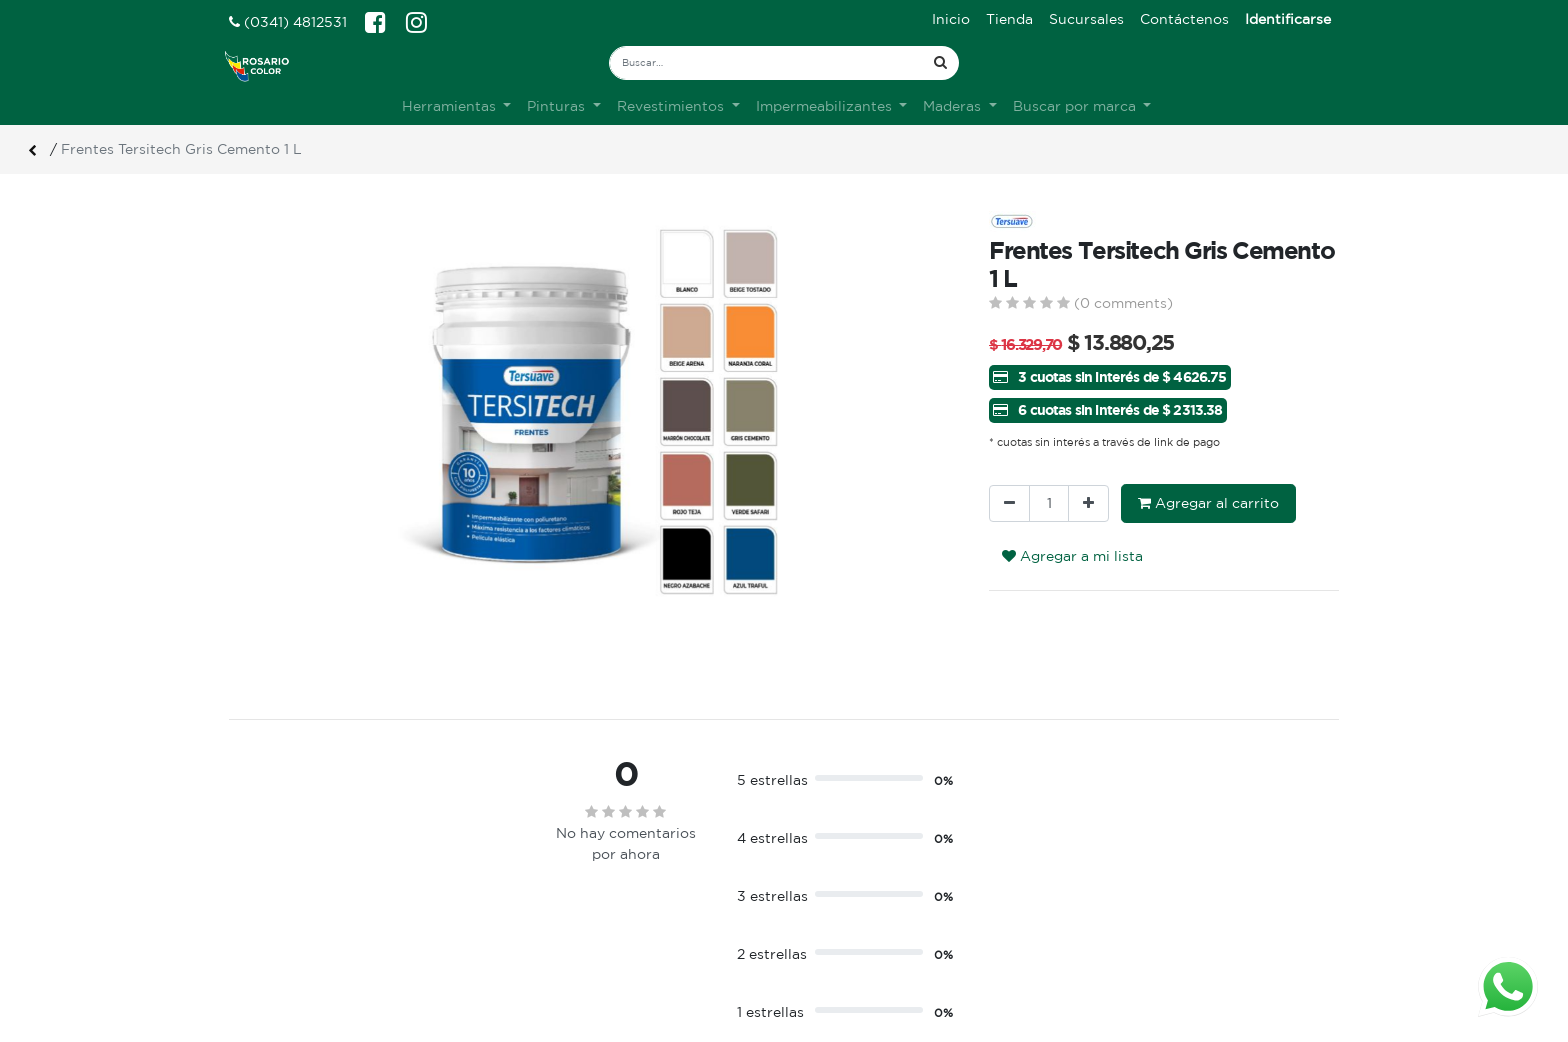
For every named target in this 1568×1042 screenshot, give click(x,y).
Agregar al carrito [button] (1208, 503)
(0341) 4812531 (288, 22)
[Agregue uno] (1088, 503)
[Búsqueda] (940, 63)
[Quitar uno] (1009, 503)
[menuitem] (951, 19)
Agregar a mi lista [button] (1072, 556)
